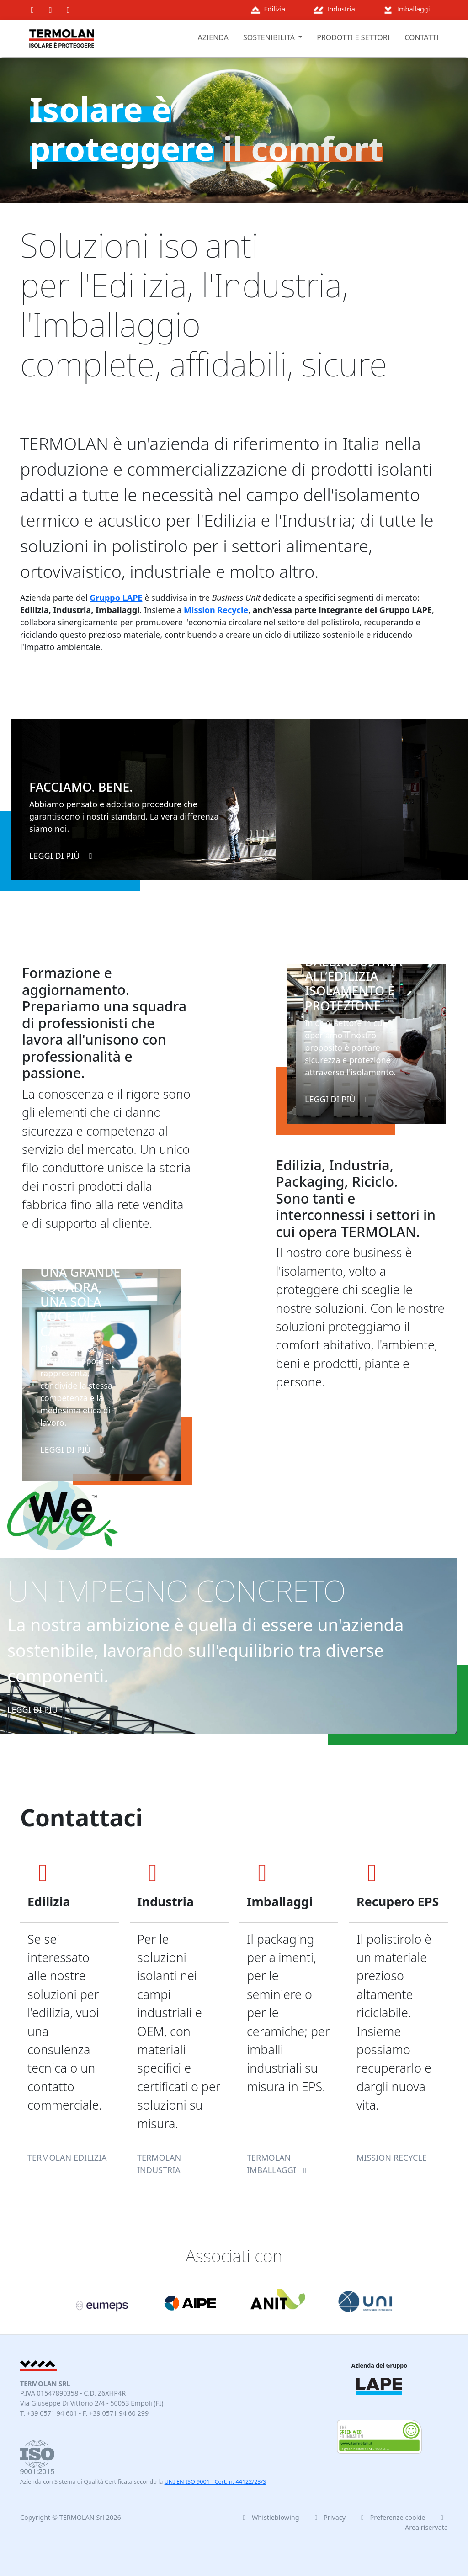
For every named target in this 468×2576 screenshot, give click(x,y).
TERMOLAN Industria (165, 2163)
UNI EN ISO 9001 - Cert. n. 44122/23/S (215, 2482)
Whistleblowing (269, 2517)
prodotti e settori (353, 37)
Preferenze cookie (392, 2517)
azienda (212, 37)
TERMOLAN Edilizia (67, 2163)
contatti (421, 37)
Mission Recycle (216, 609)
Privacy (329, 2517)
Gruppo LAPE (116, 597)
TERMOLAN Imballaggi (278, 2163)
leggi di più (62, 855)
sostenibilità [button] (270, 37)
